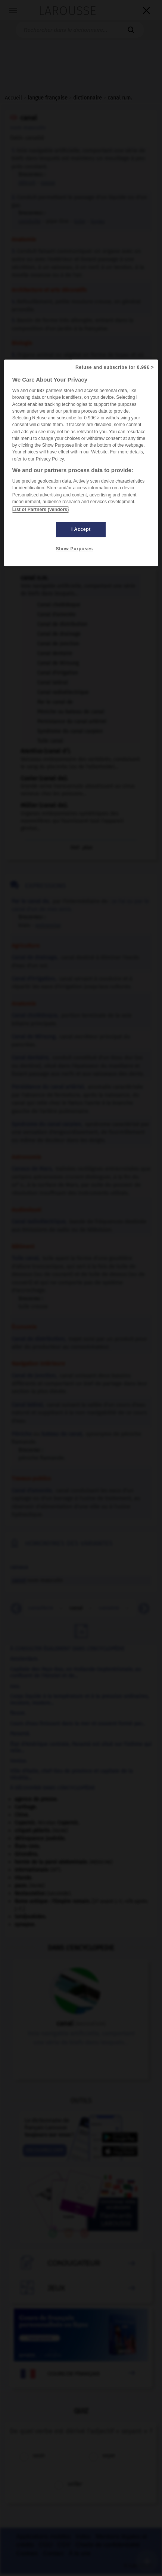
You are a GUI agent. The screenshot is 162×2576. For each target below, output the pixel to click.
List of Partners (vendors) (40, 509)
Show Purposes (74, 548)
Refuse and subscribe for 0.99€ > (114, 367)
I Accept (81, 529)
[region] (81, 463)
